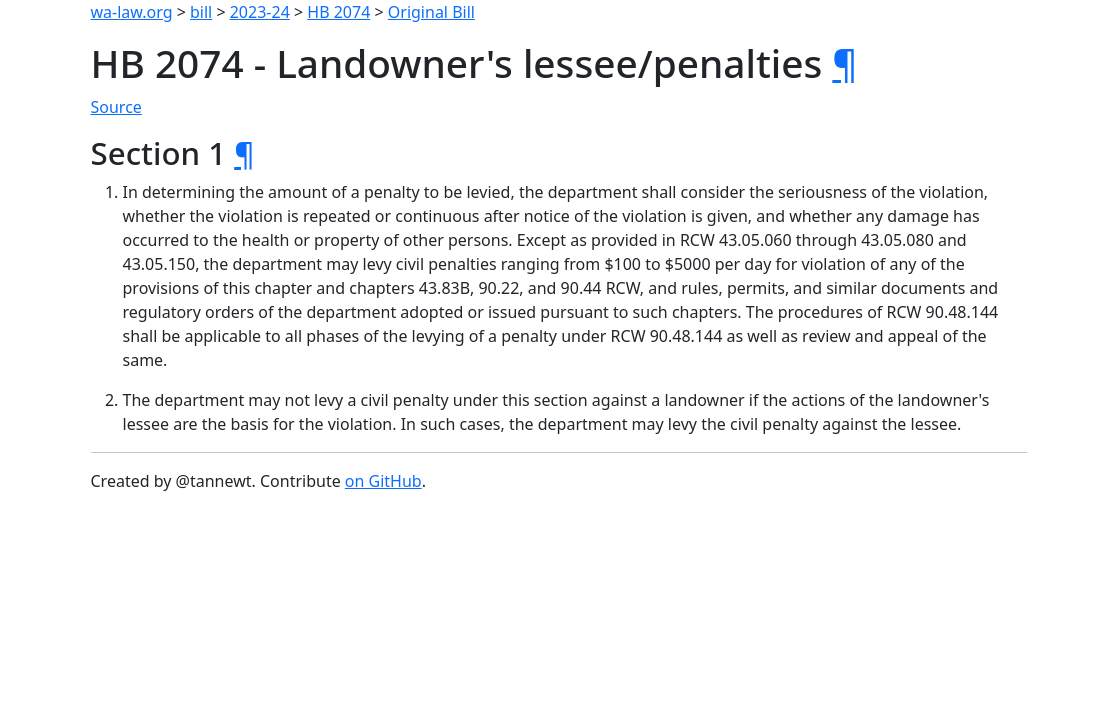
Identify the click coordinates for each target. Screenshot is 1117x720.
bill (201, 12)
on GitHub (383, 481)
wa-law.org (132, 12)
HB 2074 (338, 12)
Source (116, 107)
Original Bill (431, 12)
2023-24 (260, 12)
